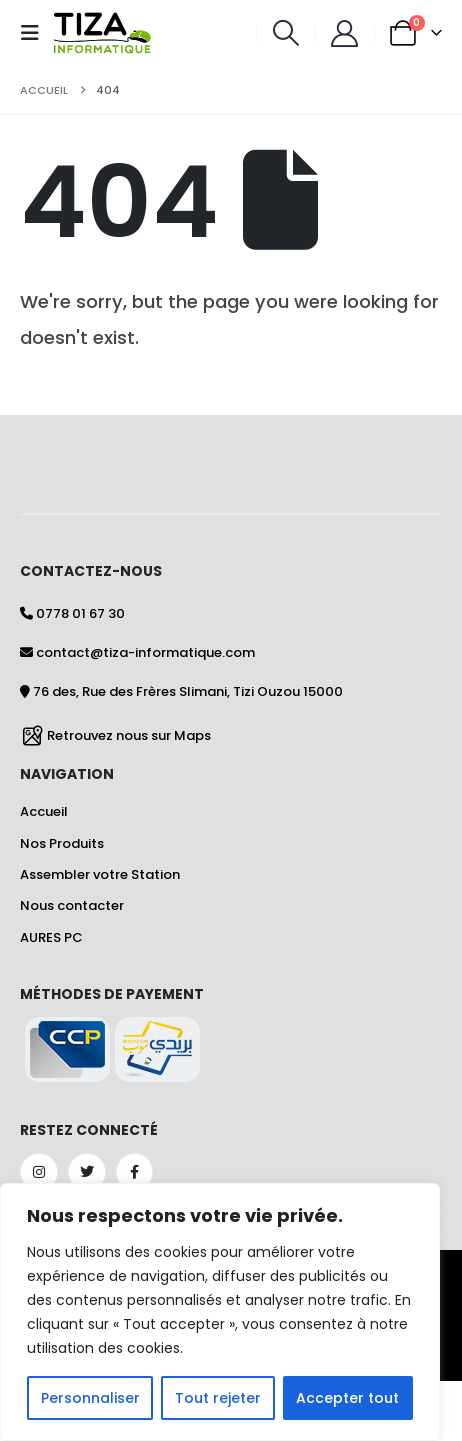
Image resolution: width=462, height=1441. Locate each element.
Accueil (44, 811)
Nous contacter (72, 905)
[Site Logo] (102, 33)
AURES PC (51, 937)
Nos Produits (62, 843)
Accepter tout (347, 1398)
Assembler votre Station (100, 874)
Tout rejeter (218, 1398)
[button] (36, 33)
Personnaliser (90, 1398)
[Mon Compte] (344, 33)
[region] (220, 1312)
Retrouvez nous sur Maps (129, 734)
